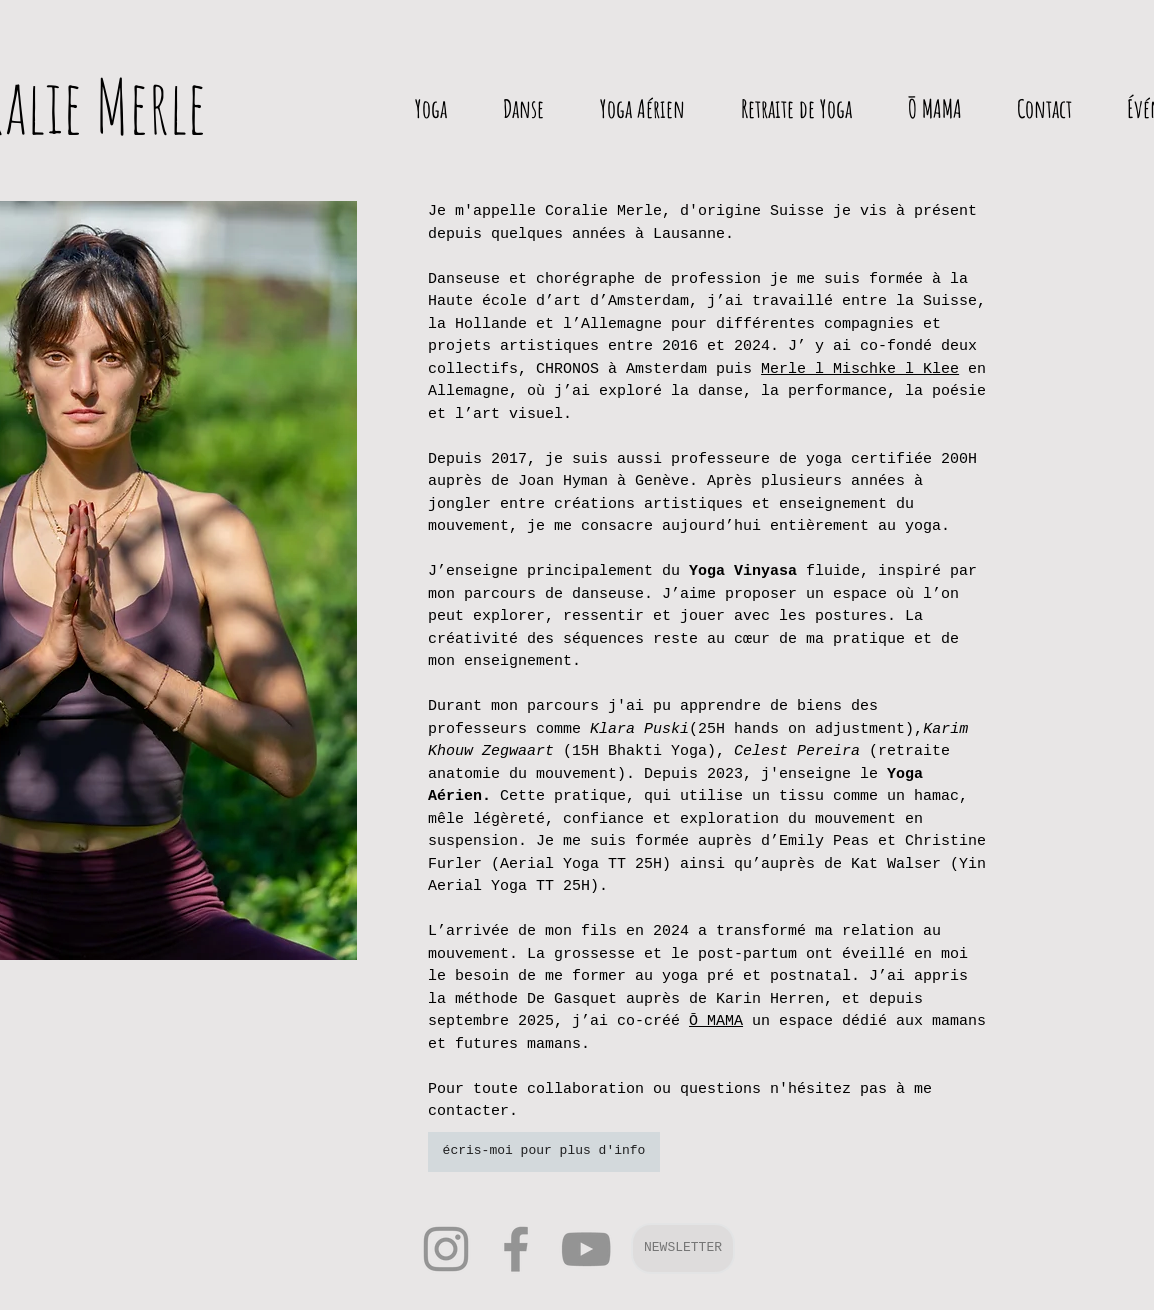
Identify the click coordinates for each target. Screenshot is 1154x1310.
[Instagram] (446, 1249)
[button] (683, 1248)
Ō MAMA (716, 1021)
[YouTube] (586, 1249)
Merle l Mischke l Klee (860, 369)
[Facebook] (516, 1249)
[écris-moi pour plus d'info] (544, 1152)
